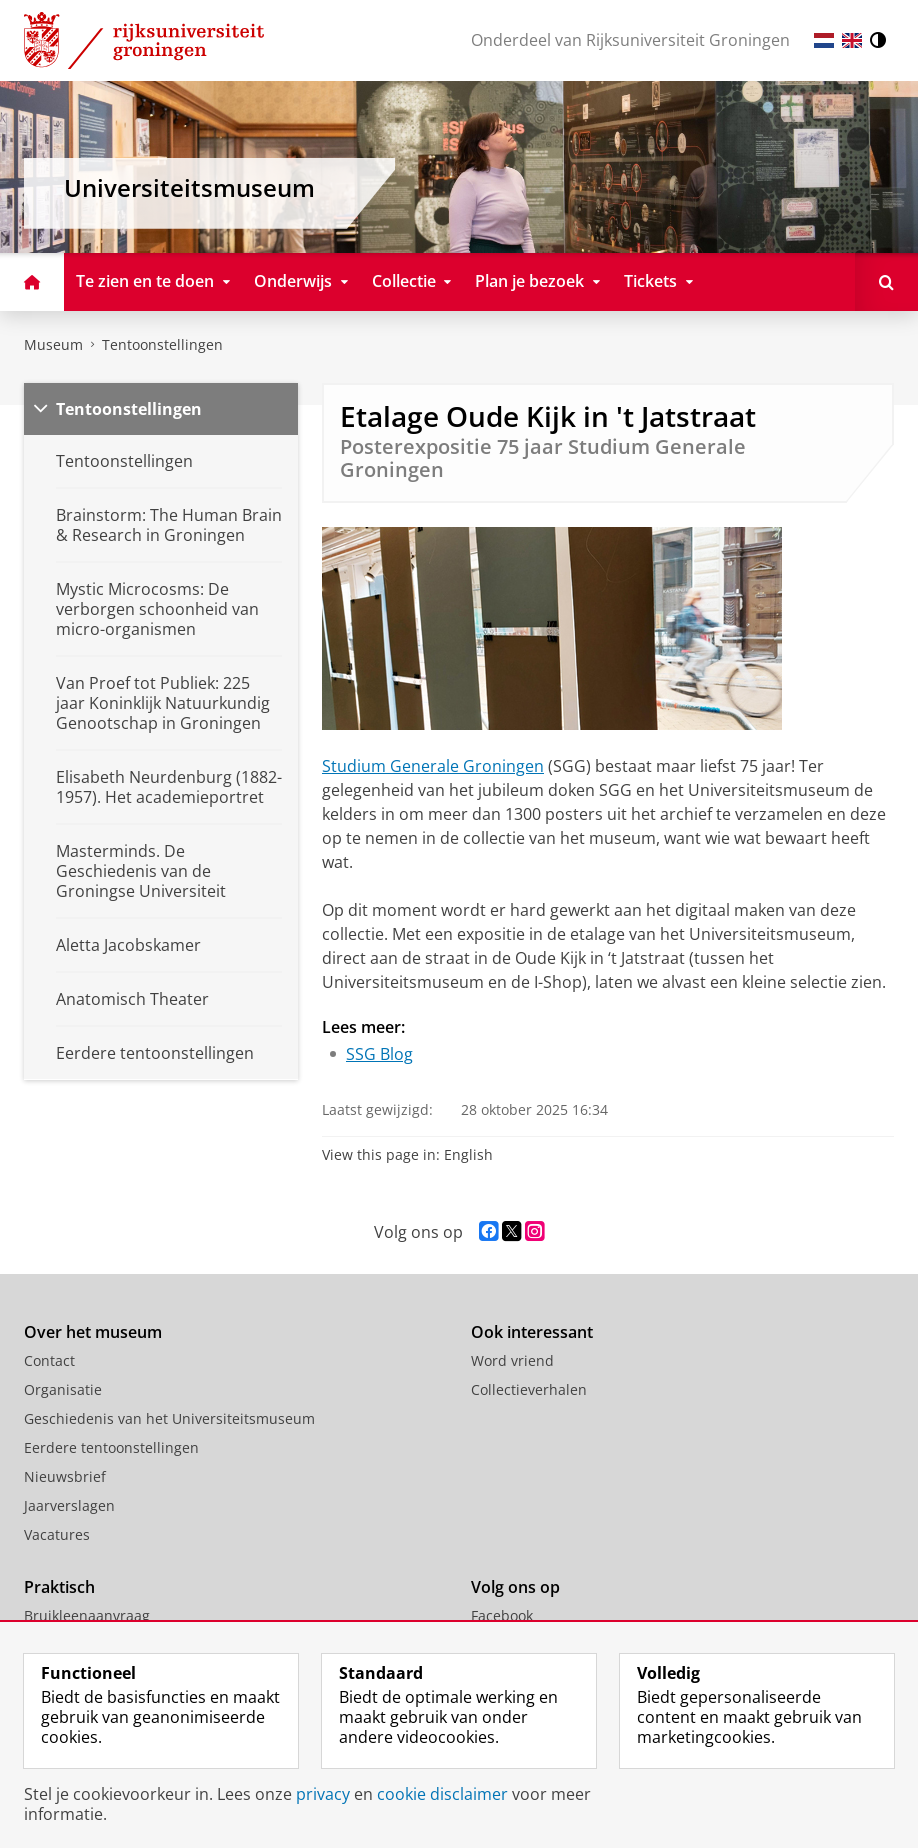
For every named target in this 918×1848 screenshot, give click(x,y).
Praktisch (59, 1587)
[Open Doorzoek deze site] (886, 282)
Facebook (502, 1615)
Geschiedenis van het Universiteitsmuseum (169, 1418)
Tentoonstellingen (162, 344)
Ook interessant (532, 1332)
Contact (49, 1360)
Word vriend (512, 1360)
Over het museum (93, 1332)
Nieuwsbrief (65, 1476)
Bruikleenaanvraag (87, 1615)
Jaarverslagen (69, 1505)
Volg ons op (515, 1587)
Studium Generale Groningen (433, 766)
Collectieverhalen (529, 1389)
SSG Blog (379, 1054)
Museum (53, 344)
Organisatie (63, 1389)
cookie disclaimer (442, 1794)
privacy (323, 1794)
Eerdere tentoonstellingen (111, 1447)
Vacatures (57, 1534)
